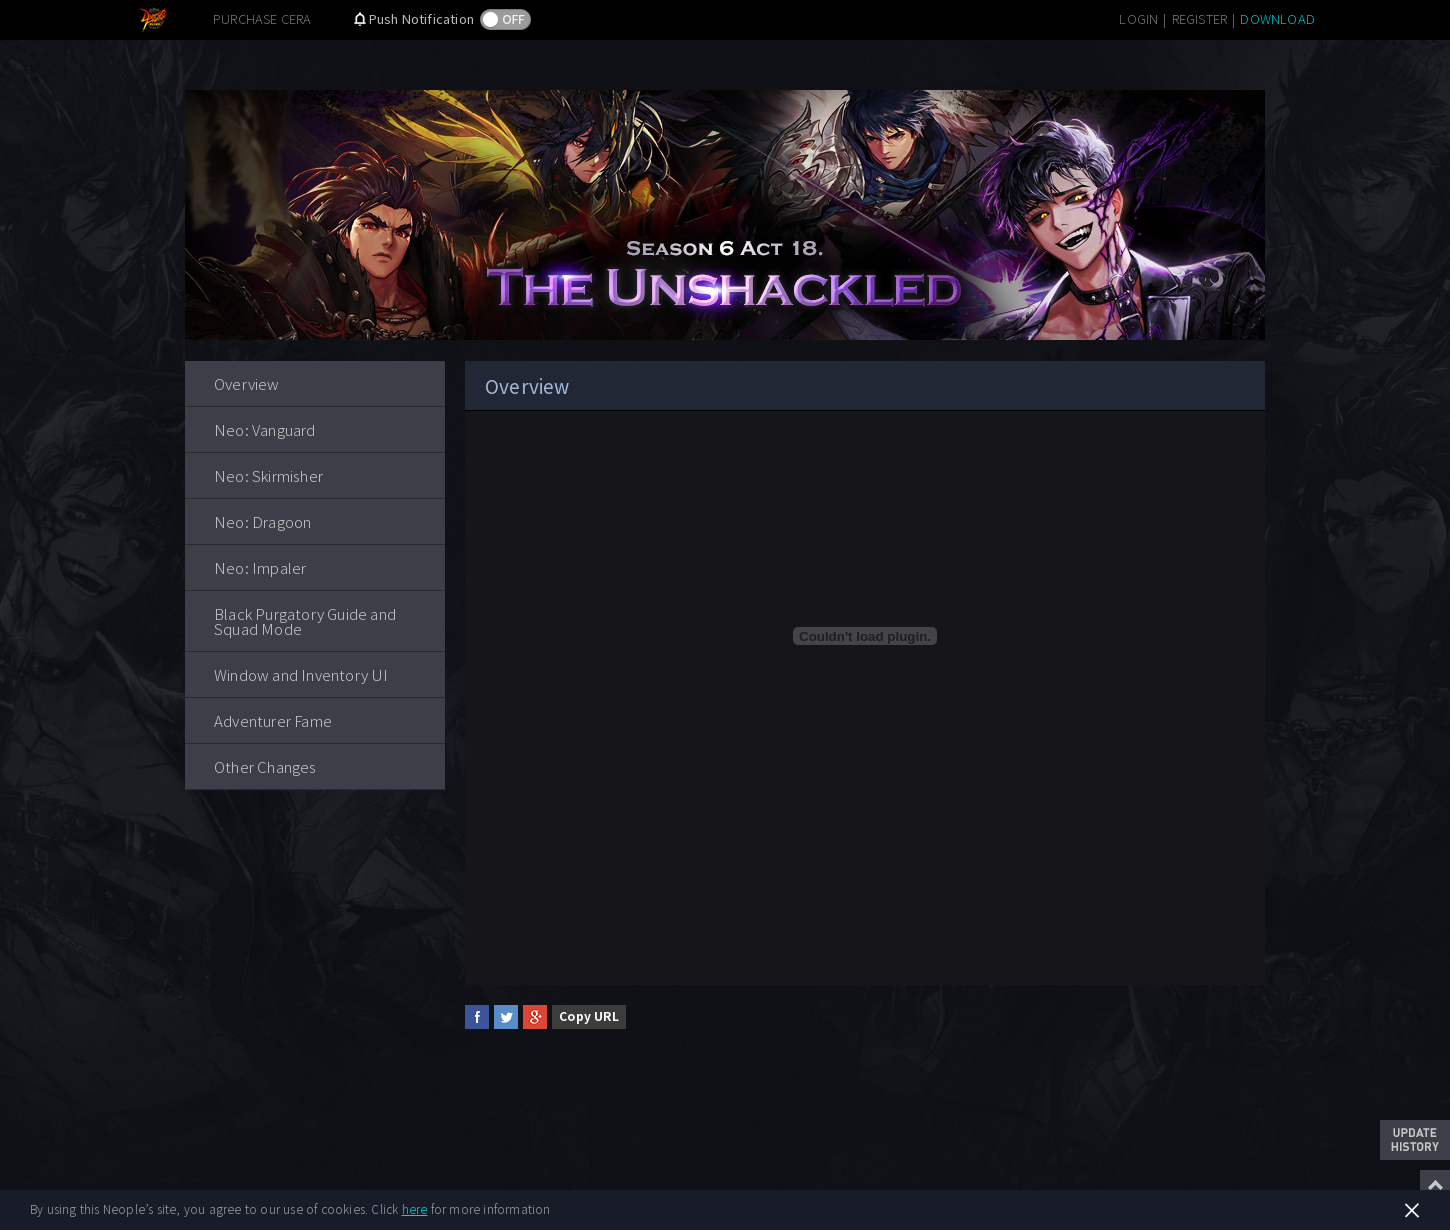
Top (1435, 1185)
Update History (1415, 1140)
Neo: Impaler (260, 567)
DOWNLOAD (1277, 18)
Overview (247, 383)
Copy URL (589, 1015)
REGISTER (1200, 18)
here (415, 1208)
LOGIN (1138, 18)
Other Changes (265, 766)
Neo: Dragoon (262, 521)
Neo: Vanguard (265, 429)
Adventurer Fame (273, 720)
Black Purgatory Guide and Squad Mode (305, 621)
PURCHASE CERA (262, 18)
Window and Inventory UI (301, 674)
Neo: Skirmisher (268, 475)
